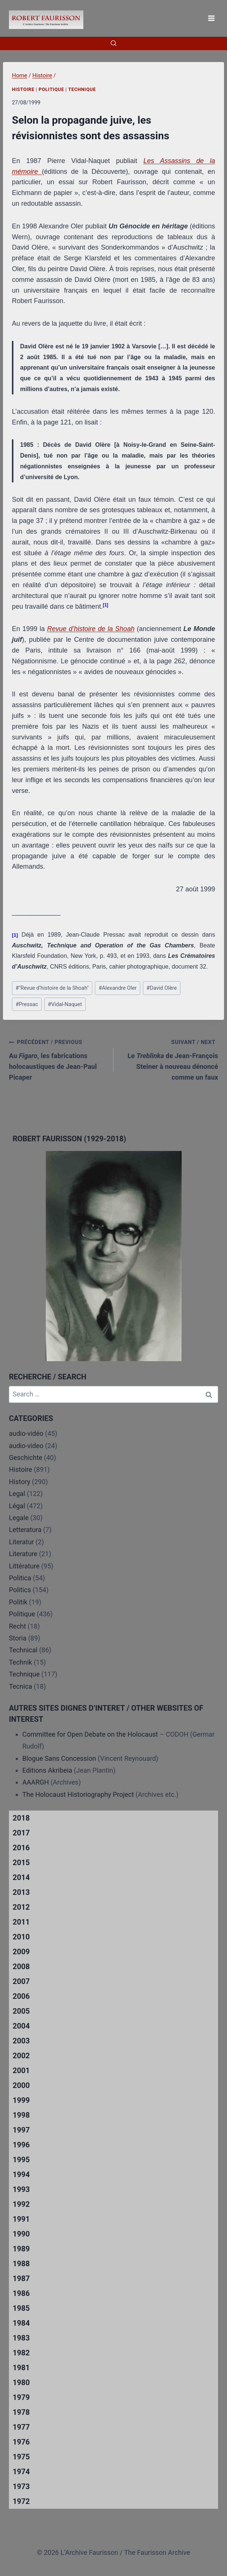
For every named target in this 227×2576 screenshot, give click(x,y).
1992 (21, 2204)
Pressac (27, 1004)
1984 (21, 2323)
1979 (21, 2397)
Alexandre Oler (118, 988)
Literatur (21, 1542)
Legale (19, 1518)
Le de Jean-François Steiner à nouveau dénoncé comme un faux (169, 1059)
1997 (21, 2129)
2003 (21, 2040)
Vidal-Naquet (65, 1004)
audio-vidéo (26, 1433)
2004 (21, 2026)
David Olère (162, 988)
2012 (21, 1907)
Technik (20, 1662)
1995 (21, 2159)
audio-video (26, 1446)
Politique (51, 89)
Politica (20, 1578)
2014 (21, 1877)
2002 (21, 2055)
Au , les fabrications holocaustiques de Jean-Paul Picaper (58, 1059)
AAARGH (35, 1782)
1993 (21, 2189)
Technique (82, 89)
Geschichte (25, 1457)
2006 (21, 1996)
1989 (21, 2248)
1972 (21, 2501)
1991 (21, 2219)
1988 (21, 2263)
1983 (21, 2337)
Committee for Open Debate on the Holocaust (90, 1734)
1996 (21, 2144)
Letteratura (25, 1529)
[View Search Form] (113, 43)
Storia (17, 1638)
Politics (20, 1590)
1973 (21, 2486)
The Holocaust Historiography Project (78, 1794)
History (19, 1482)
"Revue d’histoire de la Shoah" (52, 988)
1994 (21, 2174)
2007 (21, 1981)
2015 (21, 1862)
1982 (21, 2352)
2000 (21, 2085)
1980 (21, 2382)
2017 (21, 1832)
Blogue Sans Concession (59, 1758)
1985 (21, 2308)
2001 (21, 2070)
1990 (21, 2233)
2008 (21, 1966)
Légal (17, 1506)
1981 (21, 2367)
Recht (17, 1626)
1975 (21, 2456)
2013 (21, 1892)
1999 (21, 2100)
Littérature (24, 1566)
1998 (21, 2115)
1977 (21, 2427)
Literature (23, 1554)
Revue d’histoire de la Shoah (91, 628)
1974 (21, 2471)
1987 (21, 2278)
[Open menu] (211, 18)
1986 (21, 2293)
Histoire (23, 89)
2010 (21, 1936)
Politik (18, 1602)
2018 (21, 1818)
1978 (21, 2412)
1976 (21, 2441)
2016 (21, 1847)
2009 (21, 1951)
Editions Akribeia (47, 1770)
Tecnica (20, 1686)
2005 (21, 2011)
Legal (17, 1493)
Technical (23, 1650)
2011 (21, 1922)
